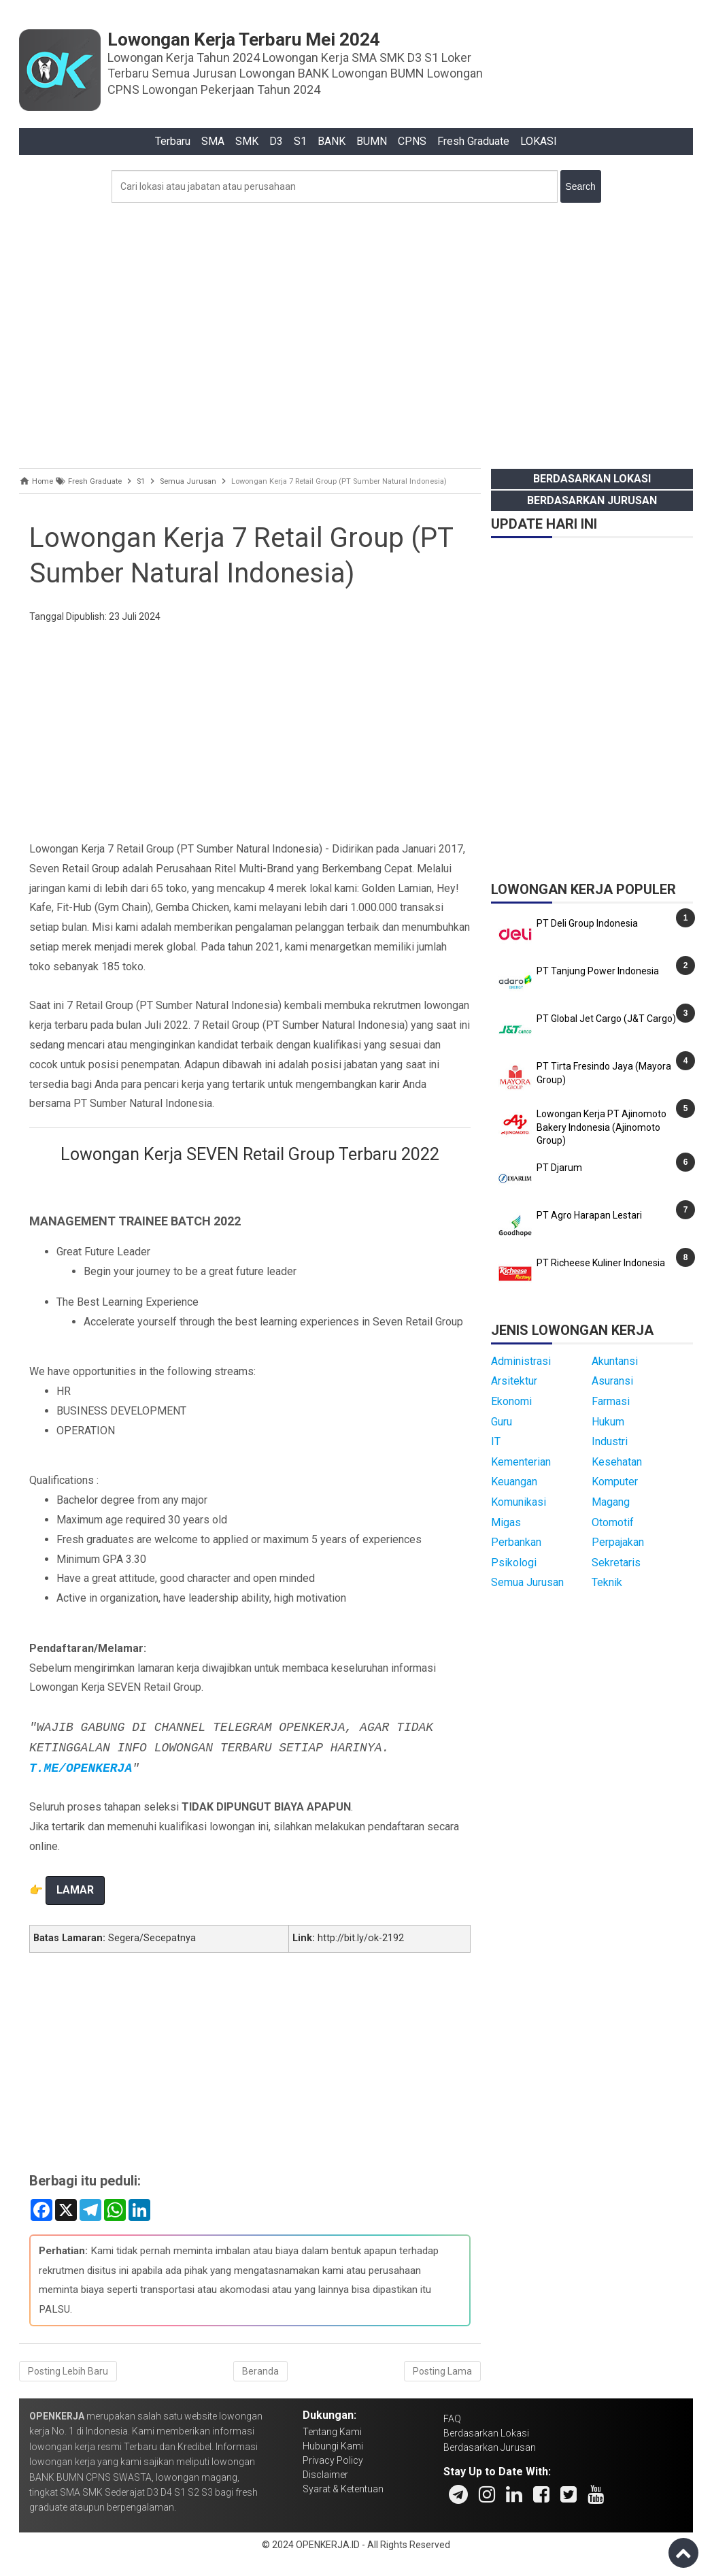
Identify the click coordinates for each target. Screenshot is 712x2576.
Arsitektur (514, 1380)
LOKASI (538, 141)
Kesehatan (617, 1461)
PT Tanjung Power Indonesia (598, 970)
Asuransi (612, 1380)
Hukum (608, 1421)
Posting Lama (442, 2371)
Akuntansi (615, 1361)
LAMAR (75, 1889)
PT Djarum (559, 1167)
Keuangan (514, 1481)
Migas (506, 1522)
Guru (501, 1421)
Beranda (260, 2371)
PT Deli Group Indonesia (587, 923)
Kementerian (521, 1461)
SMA (212, 141)
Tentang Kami (332, 2431)
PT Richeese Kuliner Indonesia (601, 1262)
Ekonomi (511, 1401)
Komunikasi (518, 1502)
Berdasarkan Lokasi (592, 478)
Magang (611, 1502)
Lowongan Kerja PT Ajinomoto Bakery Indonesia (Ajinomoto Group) (601, 1127)
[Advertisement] (356, 332)
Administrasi (521, 1361)
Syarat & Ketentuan (343, 2488)
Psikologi (514, 1562)
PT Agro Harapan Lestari (589, 1215)
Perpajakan (618, 1542)
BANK (331, 141)
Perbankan (516, 1542)
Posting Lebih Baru (68, 2371)
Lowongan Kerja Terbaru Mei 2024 (243, 39)
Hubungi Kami (333, 2446)
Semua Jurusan (527, 1582)
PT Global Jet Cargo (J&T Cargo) (606, 1018)
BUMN (371, 141)
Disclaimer (325, 2474)
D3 (276, 141)
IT (496, 1441)
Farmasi (611, 1401)
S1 (300, 141)
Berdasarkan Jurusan (592, 500)
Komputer (615, 1481)
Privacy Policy (333, 2460)
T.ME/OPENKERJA (80, 1768)
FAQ (452, 2418)
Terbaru (172, 141)
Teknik (607, 1582)
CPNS (412, 141)
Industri (610, 1441)
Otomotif (613, 1522)
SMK (246, 141)
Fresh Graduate (473, 141)
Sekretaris (616, 1562)
